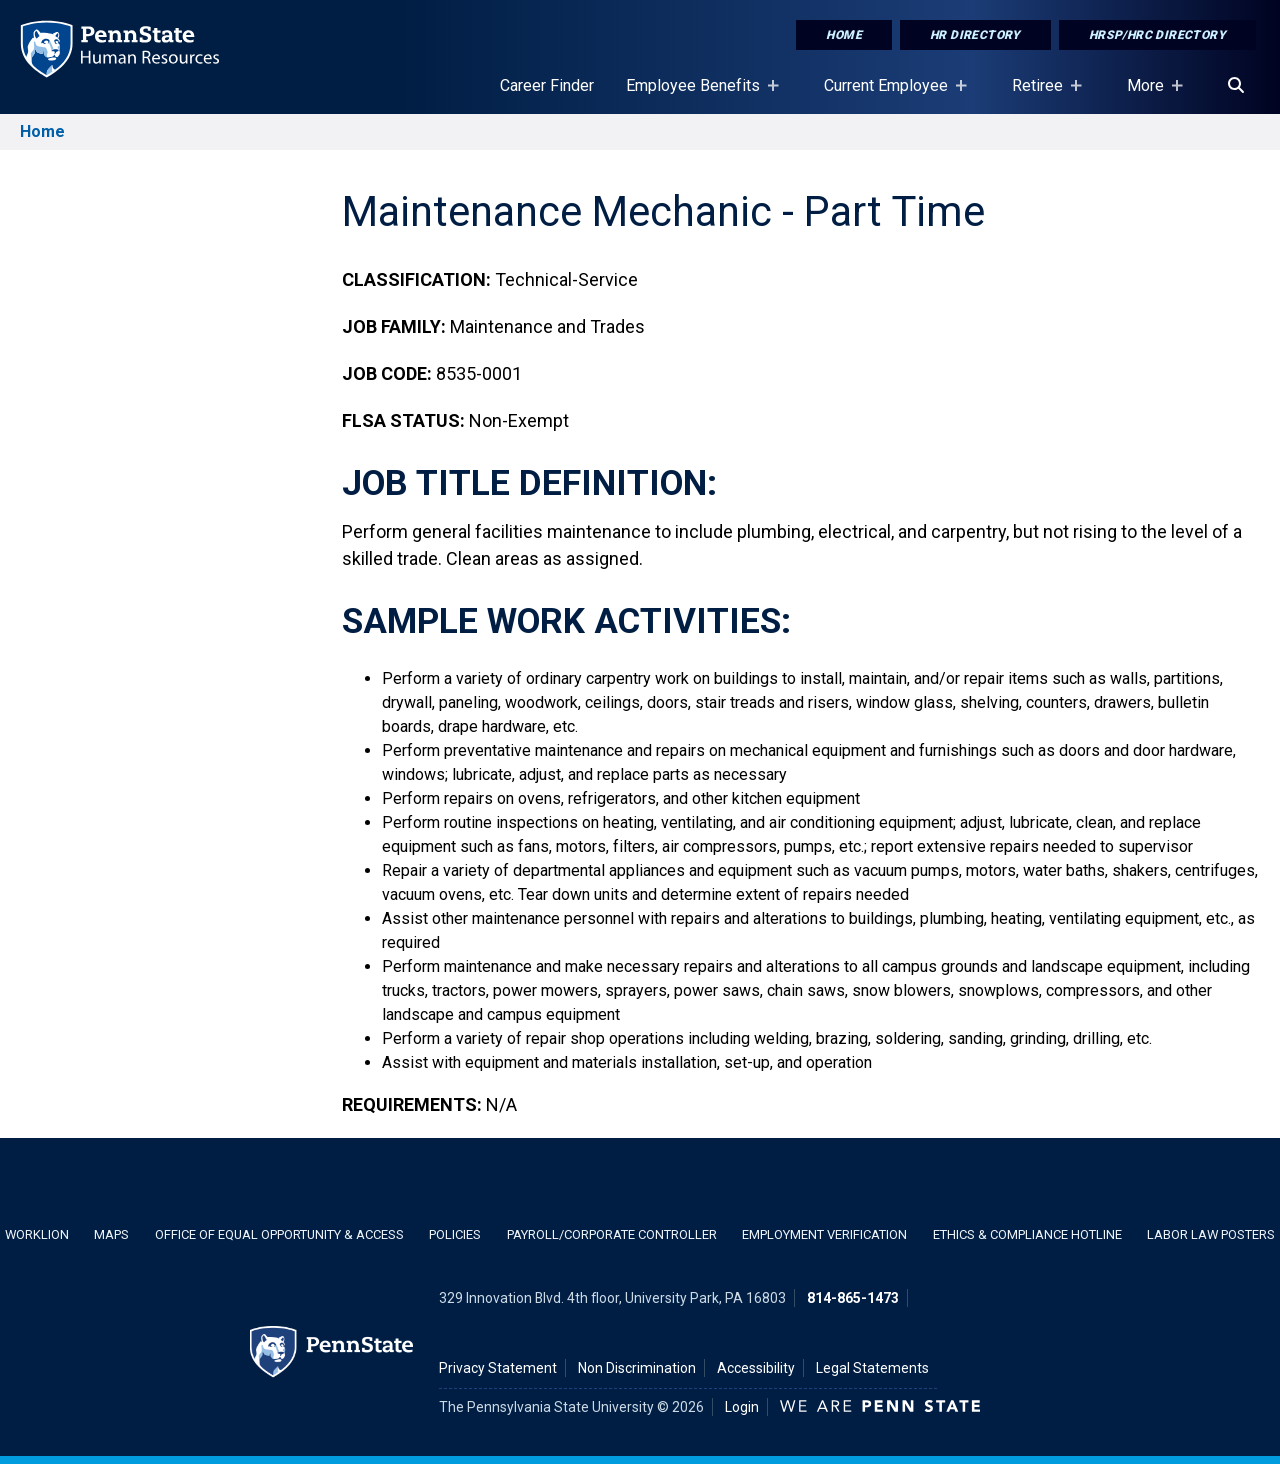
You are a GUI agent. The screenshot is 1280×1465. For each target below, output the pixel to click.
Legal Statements (872, 1368)
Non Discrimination (637, 1368)
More (1149, 95)
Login (742, 1407)
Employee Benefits (697, 95)
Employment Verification (824, 1234)
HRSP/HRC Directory (1157, 35)
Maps (111, 1234)
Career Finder (547, 85)
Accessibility (756, 1368)
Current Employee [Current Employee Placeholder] (890, 95)
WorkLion (37, 1234)
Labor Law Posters (1211, 1234)
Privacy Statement (498, 1368)
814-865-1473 (853, 1298)
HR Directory (975, 35)
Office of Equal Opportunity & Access (279, 1234)
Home (844, 35)
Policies (455, 1234)
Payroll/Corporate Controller (612, 1234)
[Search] (1236, 86)
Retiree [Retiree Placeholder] (1041, 95)
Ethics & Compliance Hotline (1027, 1234)
